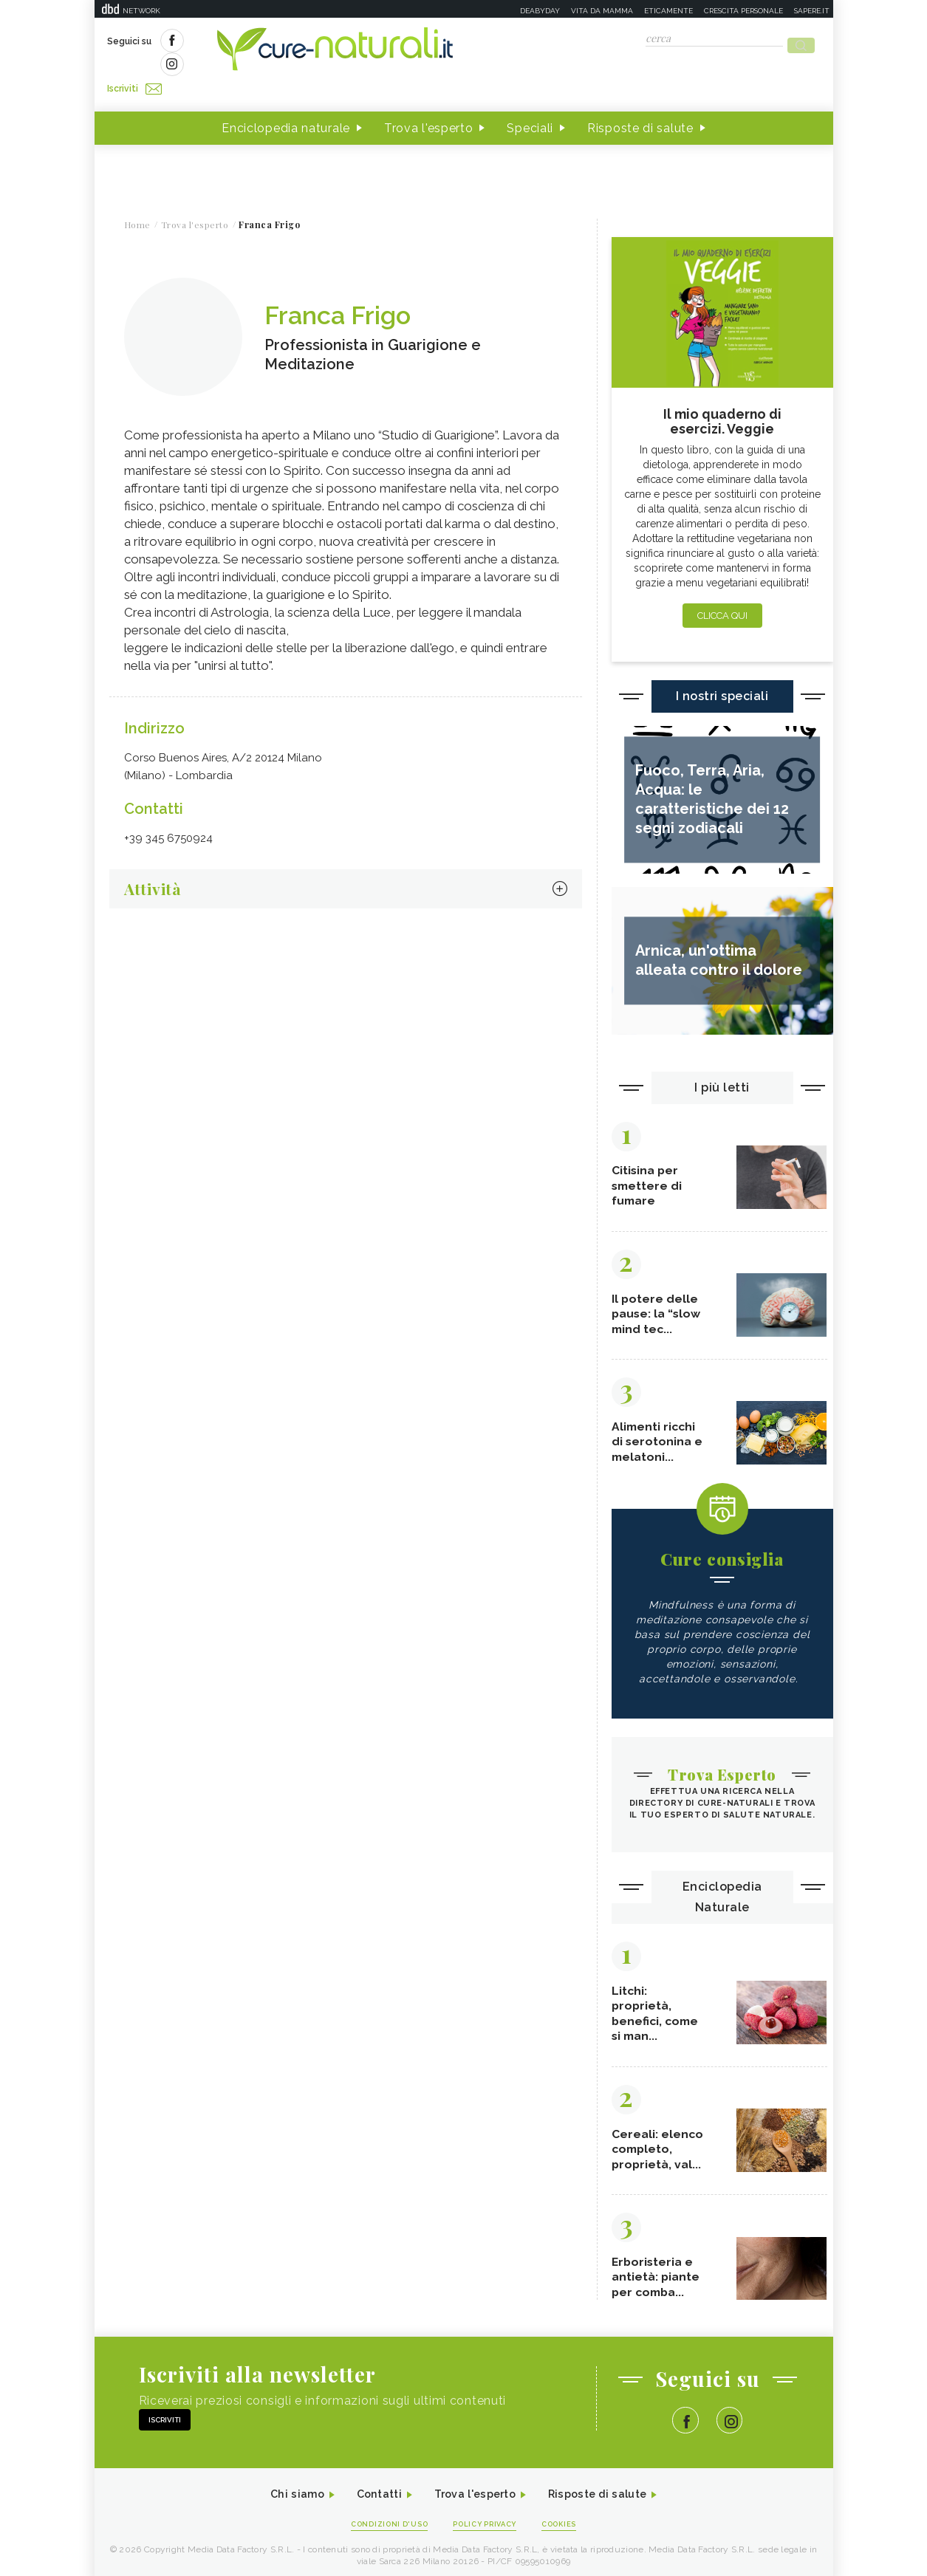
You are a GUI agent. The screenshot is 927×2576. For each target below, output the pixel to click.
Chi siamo (282, 2487)
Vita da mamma (602, 11)
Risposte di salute (640, 102)
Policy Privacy (486, 2518)
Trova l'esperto (428, 102)
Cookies (568, 2518)
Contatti (370, 2487)
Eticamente (668, 11)
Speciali (530, 102)
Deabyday (540, 11)
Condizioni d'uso (381, 2518)
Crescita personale (743, 11)
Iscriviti (274, 43)
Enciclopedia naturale (286, 102)
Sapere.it (811, 11)
